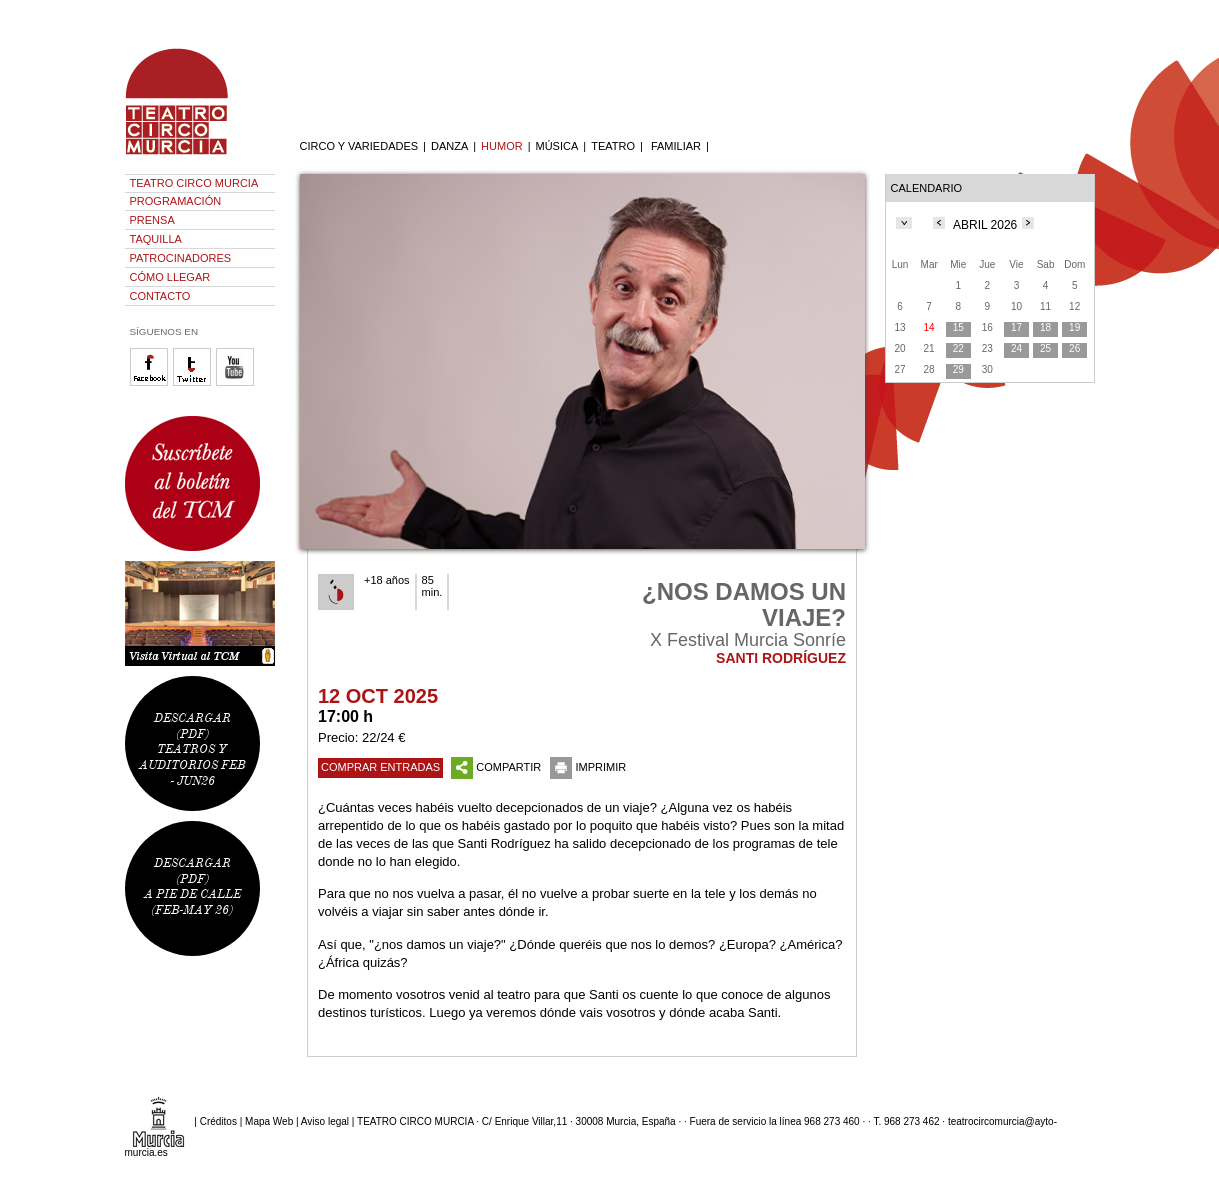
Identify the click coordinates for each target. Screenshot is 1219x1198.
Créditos (218, 1121)
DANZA (449, 146)
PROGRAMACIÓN (176, 201)
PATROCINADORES (181, 258)
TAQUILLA (156, 239)
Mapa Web (269, 1121)
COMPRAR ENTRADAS (380, 767)
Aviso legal (325, 1121)
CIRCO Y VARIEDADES (359, 146)
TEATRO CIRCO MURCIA (194, 183)
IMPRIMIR (588, 767)
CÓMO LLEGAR (170, 277)
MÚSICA (557, 146)
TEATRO (613, 146)
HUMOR (502, 146)
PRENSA (152, 220)
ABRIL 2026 (985, 225)
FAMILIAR (676, 146)
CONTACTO (160, 296)
